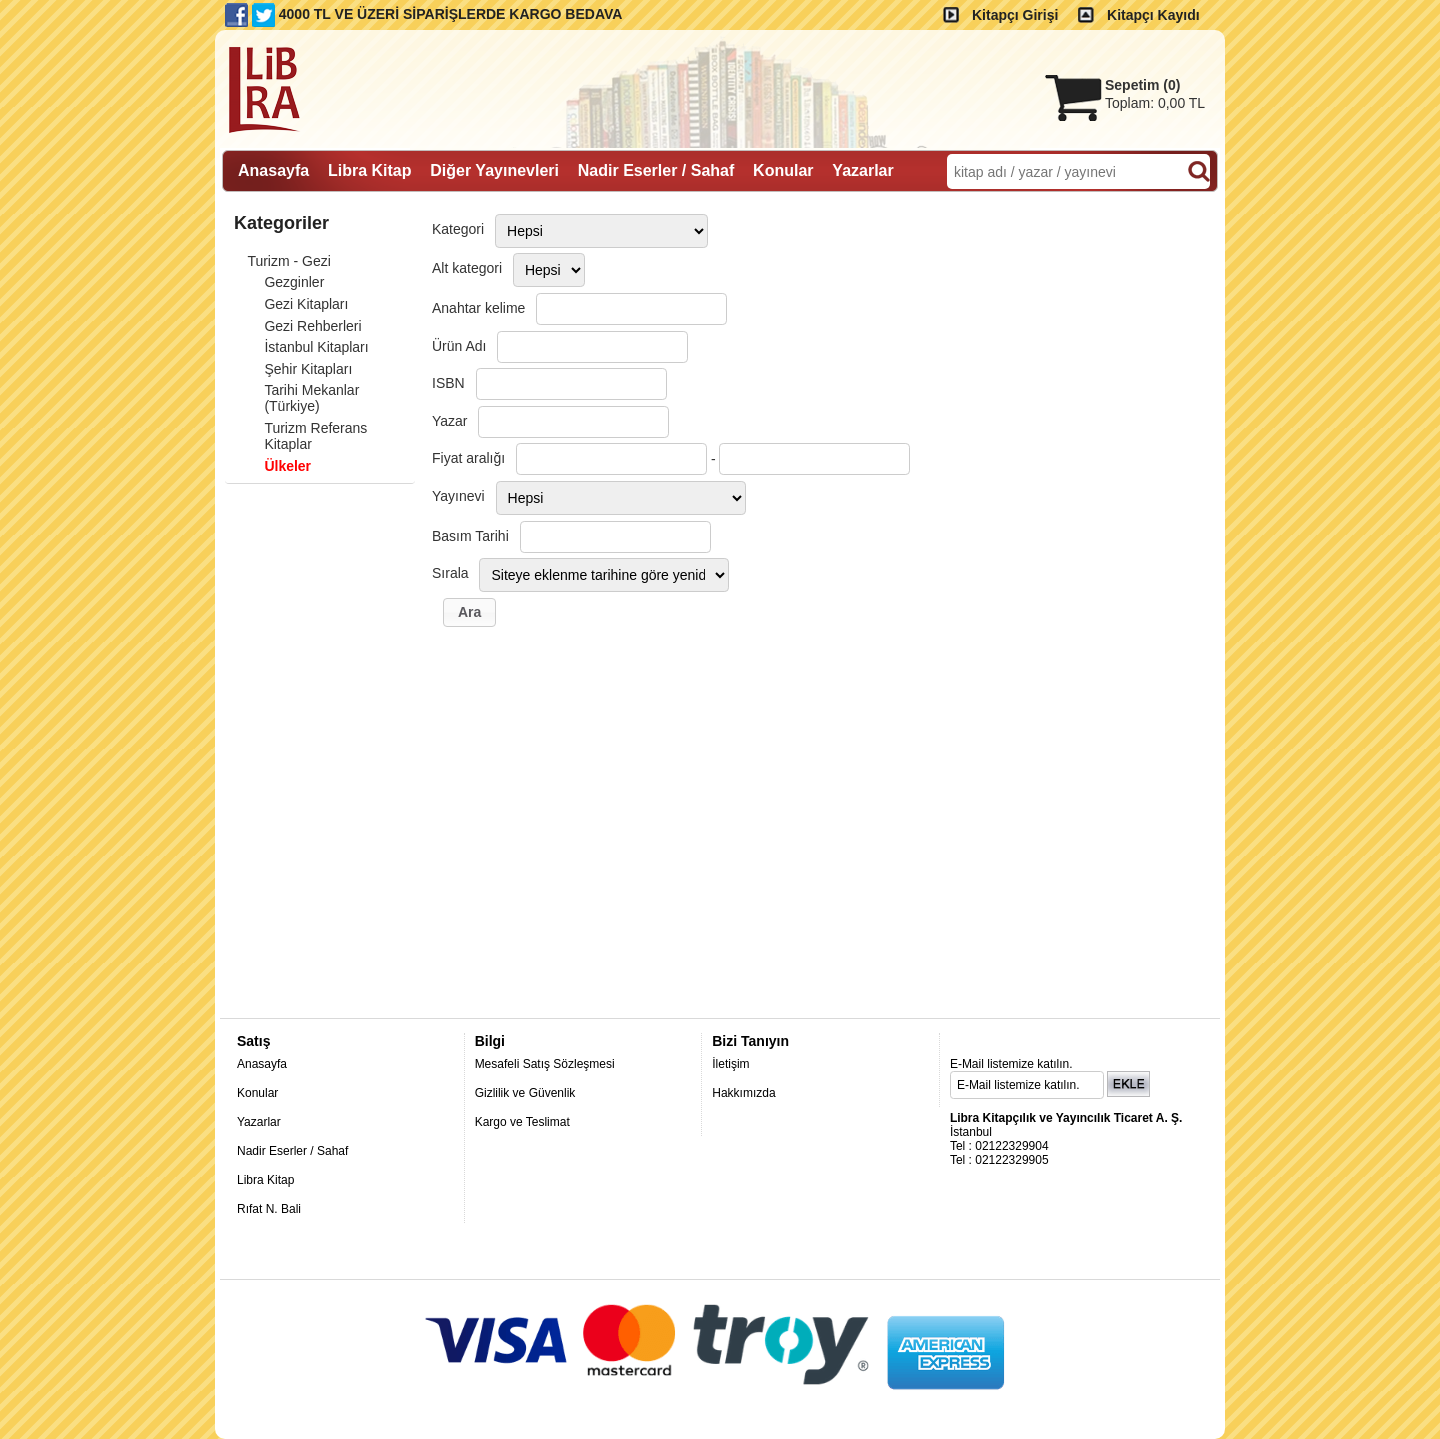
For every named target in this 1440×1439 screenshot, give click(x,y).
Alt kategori (467, 268)
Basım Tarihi (470, 536)
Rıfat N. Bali (269, 1209)
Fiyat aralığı (468, 458)
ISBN (448, 383)
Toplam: (1155, 103)
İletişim (730, 1064)
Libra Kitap (265, 1180)
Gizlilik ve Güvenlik (525, 1093)
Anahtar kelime (478, 308)
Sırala (450, 573)
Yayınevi (458, 496)
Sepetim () (1142, 85)
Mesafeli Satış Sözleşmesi (545, 1064)
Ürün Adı (459, 346)
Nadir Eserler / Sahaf (292, 1151)
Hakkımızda (743, 1093)
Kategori (458, 229)
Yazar (450, 421)
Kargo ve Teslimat (522, 1122)
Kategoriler (281, 223)
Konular (257, 1093)
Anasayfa (262, 1064)
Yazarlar (259, 1122)
